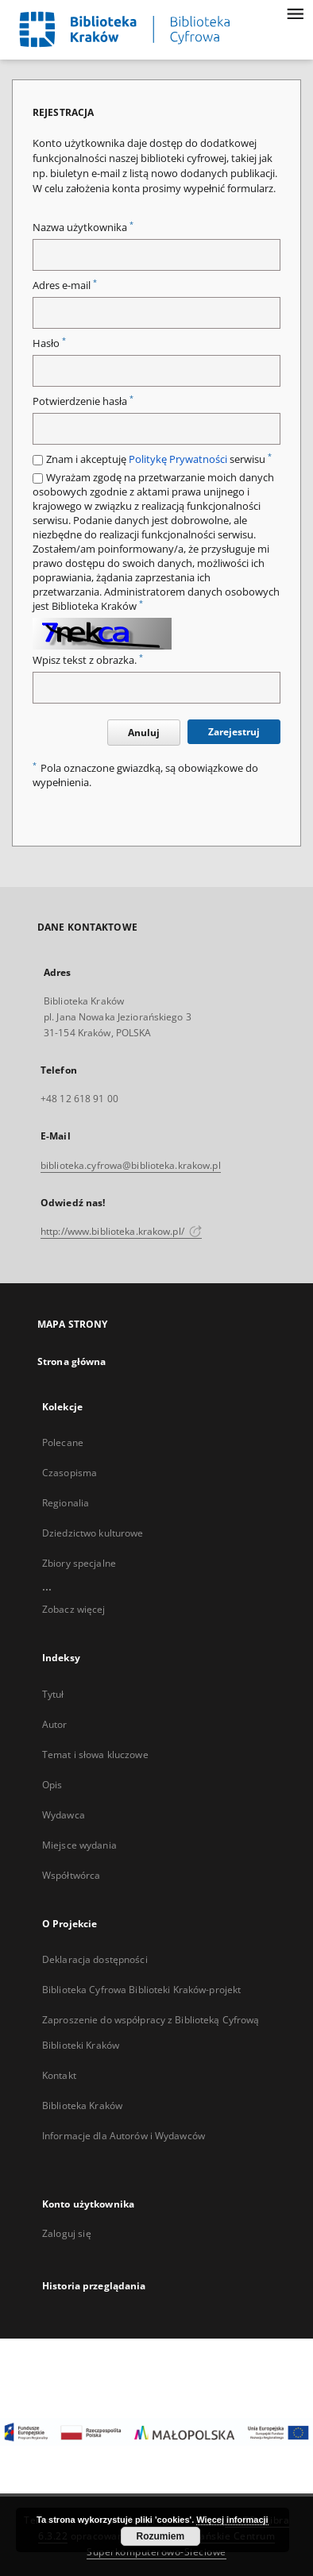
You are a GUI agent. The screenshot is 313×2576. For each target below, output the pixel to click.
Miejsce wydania (79, 1845)
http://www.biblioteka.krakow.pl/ (121, 1231)
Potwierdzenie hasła (83, 401)
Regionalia (65, 1503)
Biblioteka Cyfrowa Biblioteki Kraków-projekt (141, 1989)
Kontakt (59, 2075)
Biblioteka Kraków (82, 2105)
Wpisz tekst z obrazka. (88, 660)
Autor (55, 1724)
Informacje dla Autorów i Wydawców (123, 2135)
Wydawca (63, 1815)
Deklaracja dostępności (95, 1959)
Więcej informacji (232, 2519)
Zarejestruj (234, 731)
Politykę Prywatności (178, 459)
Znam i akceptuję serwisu (159, 459)
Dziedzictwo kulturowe (93, 1533)
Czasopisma (69, 1472)
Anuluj (144, 732)
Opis (52, 1784)
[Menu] (294, 12)
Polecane (62, 1442)
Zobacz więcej (74, 1609)
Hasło (49, 343)
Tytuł (53, 1694)
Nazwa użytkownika (83, 227)
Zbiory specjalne (79, 1563)
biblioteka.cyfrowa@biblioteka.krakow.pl (131, 1165)
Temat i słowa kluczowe (95, 1754)
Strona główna (71, 1361)
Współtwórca (71, 1875)
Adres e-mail (65, 285)
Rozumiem (161, 2536)
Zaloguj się (66, 2233)
